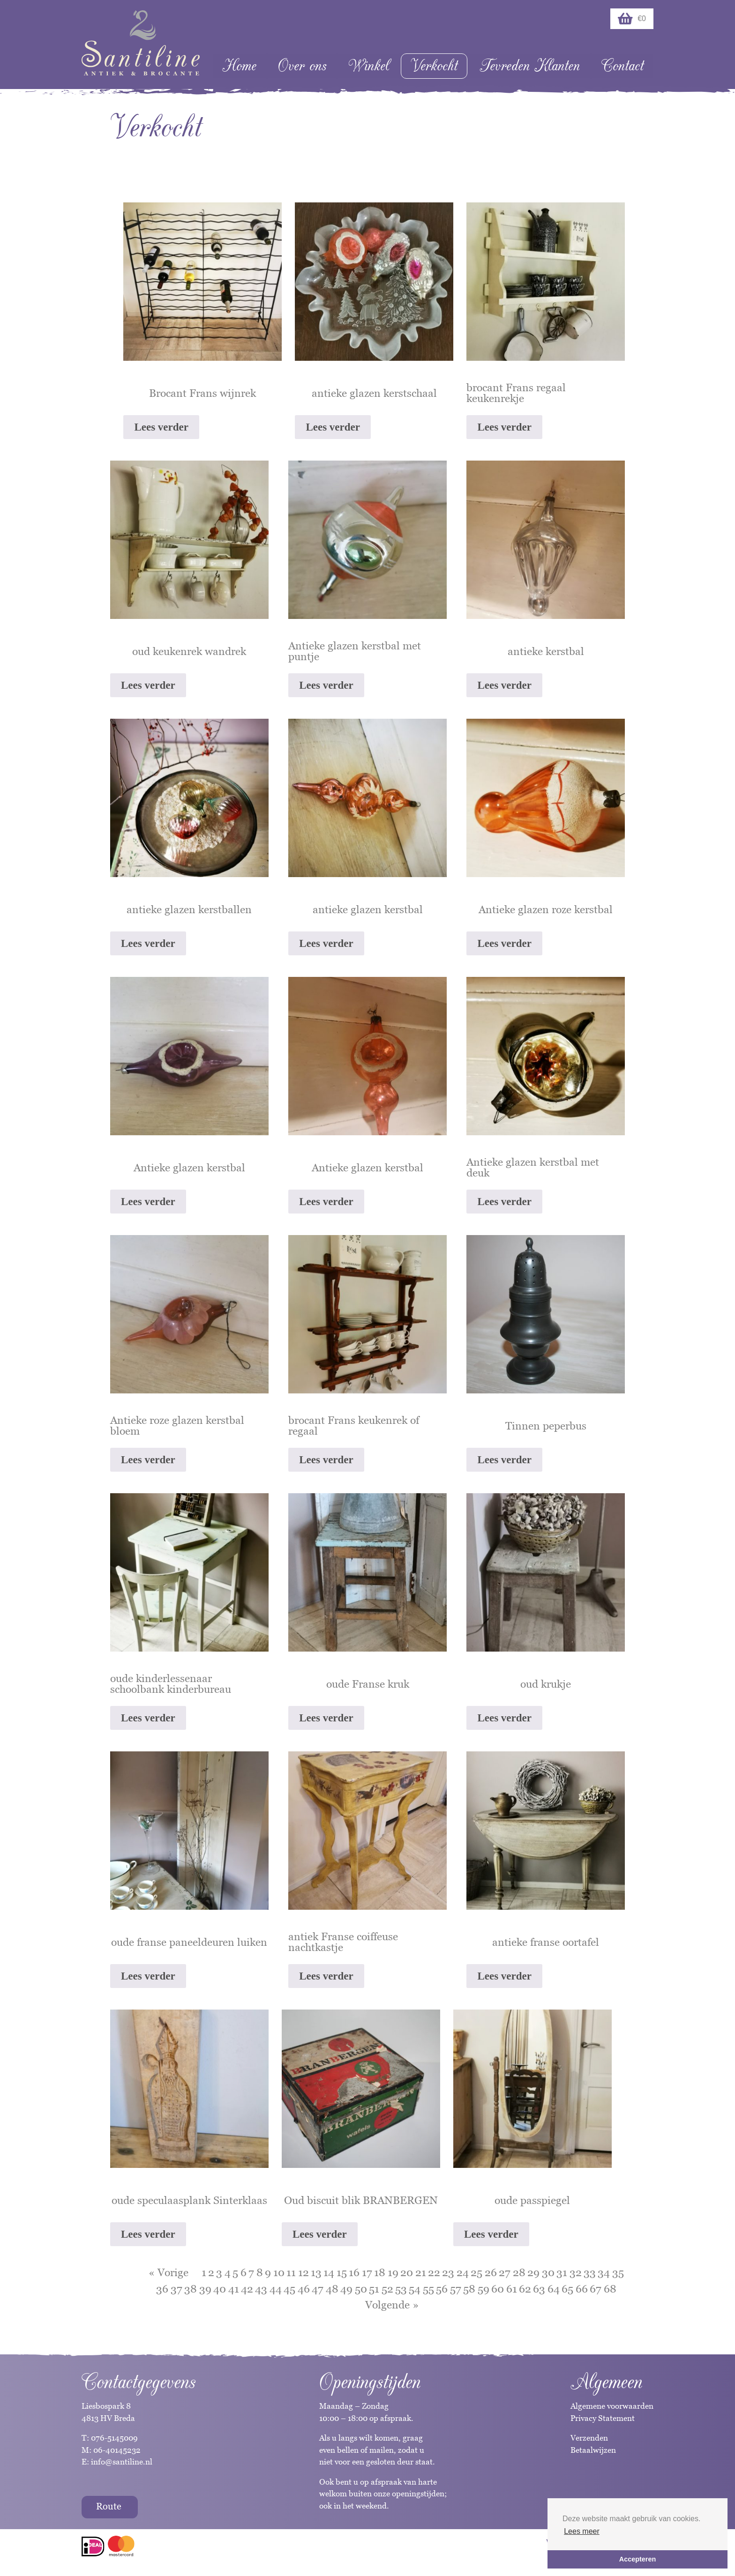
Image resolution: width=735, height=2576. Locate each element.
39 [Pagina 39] (205, 2289)
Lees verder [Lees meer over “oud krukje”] (504, 1718)
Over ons (302, 65)
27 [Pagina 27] (504, 2272)
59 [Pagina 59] (483, 2289)
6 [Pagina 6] (243, 2272)
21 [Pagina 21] (420, 2272)
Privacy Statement (602, 2418)
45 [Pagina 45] (289, 2289)
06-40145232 (117, 2450)
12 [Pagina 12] (303, 2272)
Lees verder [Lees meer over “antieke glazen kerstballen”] (148, 943)
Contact (622, 65)
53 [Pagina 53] (401, 2289)
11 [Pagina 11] (291, 2272)
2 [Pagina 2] (211, 2272)
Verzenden (589, 2437)
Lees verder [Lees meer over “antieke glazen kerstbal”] (326, 943)
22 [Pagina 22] (434, 2272)
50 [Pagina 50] (361, 2289)
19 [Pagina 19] (393, 2272)
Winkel (368, 65)
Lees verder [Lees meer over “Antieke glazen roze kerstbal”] (504, 943)
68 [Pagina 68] (610, 2289)
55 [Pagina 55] (428, 2289)
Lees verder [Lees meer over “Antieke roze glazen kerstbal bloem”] (148, 1460)
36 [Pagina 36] (162, 2289)
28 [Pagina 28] (519, 2272)
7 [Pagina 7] (251, 2272)
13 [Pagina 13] (316, 2272)
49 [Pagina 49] (346, 2289)
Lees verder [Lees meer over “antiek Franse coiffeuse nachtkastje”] (326, 1976)
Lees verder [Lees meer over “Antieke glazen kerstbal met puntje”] (326, 685)
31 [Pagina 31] (561, 2272)
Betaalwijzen (593, 2450)
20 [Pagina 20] (406, 2272)
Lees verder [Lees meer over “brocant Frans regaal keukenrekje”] (504, 427)
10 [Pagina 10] (279, 2272)
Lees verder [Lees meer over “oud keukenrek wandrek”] (148, 685)
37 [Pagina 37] (176, 2289)
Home (239, 65)
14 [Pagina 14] (328, 2272)
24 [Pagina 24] (463, 2272)
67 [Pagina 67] (595, 2289)
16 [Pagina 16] (354, 2272)
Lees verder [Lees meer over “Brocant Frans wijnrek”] (161, 427)
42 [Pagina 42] (247, 2289)
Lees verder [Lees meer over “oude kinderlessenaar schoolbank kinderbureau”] (148, 1718)
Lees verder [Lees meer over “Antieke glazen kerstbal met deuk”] (504, 1201)
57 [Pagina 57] (455, 2289)
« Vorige (168, 2272)
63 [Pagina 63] (539, 2289)
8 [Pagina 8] (259, 2272)
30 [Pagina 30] (548, 2272)
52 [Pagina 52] (387, 2289)
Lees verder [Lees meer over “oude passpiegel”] (491, 2234)
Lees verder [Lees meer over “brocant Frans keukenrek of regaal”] (326, 1460)
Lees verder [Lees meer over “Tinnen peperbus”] (504, 1460)
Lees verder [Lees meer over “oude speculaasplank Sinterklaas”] (148, 2234)
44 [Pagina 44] (276, 2289)
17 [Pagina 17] (367, 2272)
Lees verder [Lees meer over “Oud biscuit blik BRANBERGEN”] (319, 2234)
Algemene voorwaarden (611, 2406)
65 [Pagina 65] (567, 2289)
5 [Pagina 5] (235, 2272)
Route (108, 2506)
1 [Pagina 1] (204, 2272)
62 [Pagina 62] (525, 2289)
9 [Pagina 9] (268, 2272)
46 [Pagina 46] (304, 2289)
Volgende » (392, 2305)
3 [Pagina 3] (219, 2272)
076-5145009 (113, 2437)
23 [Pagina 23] (448, 2272)
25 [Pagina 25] (476, 2272)
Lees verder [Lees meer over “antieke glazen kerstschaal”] (333, 427)
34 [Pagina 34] (604, 2272)
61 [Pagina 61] (511, 2289)
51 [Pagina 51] (374, 2289)
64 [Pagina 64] (554, 2289)
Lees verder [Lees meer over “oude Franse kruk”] (326, 1718)
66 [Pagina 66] (582, 2289)
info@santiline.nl (121, 2461)
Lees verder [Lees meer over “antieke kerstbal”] (504, 685)
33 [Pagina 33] (590, 2272)
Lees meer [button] (582, 2531)
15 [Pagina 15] (342, 2272)
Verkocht (434, 65)
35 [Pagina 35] (618, 2272)
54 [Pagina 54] (414, 2289)
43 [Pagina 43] (261, 2289)
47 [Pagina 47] (317, 2289)
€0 (632, 18)
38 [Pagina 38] (190, 2289)
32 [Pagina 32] (576, 2272)
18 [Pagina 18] (379, 2272)
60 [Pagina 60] (497, 2289)
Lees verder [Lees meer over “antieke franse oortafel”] (504, 1976)
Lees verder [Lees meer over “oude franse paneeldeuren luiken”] (148, 1976)
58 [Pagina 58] (469, 2289)
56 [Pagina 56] (442, 2289)
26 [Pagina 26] (491, 2272)
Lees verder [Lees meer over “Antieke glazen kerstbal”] (148, 1201)
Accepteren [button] (637, 2559)
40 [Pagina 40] (219, 2289)
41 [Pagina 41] (233, 2289)
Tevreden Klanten (530, 65)
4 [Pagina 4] (228, 2272)
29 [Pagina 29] (533, 2272)
